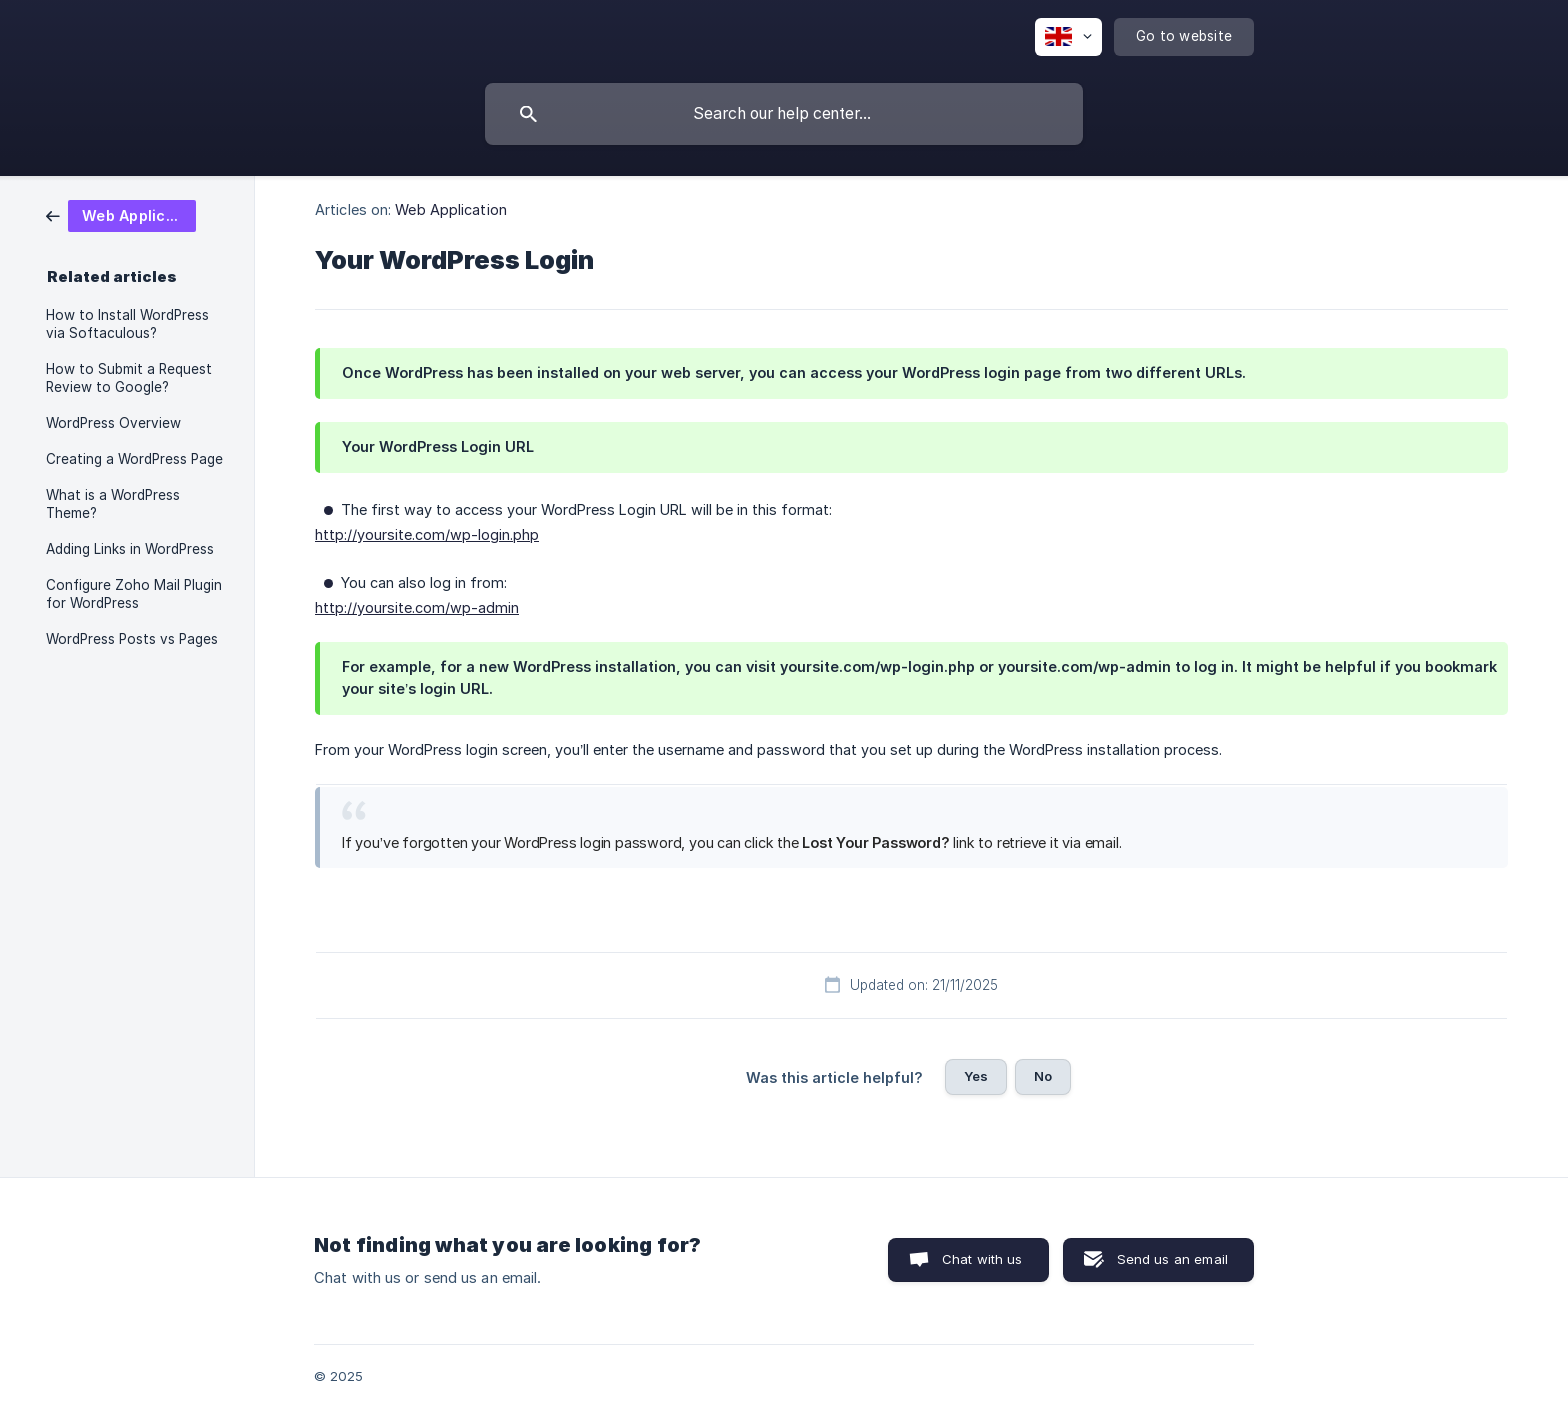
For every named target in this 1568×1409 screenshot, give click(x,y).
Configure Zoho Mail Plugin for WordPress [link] (134, 594)
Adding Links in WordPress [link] (130, 549)
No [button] (1043, 1076)
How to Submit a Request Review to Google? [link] (129, 378)
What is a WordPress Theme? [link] (113, 504)
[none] (1068, 37)
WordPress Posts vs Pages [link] (132, 639)
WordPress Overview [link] (113, 423)
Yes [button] (976, 1076)
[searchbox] (784, 114)
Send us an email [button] (1172, 1259)
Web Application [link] (451, 209)
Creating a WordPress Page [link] (134, 459)
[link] (121, 214)
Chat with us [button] (982, 1259)
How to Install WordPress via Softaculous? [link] (127, 324)
